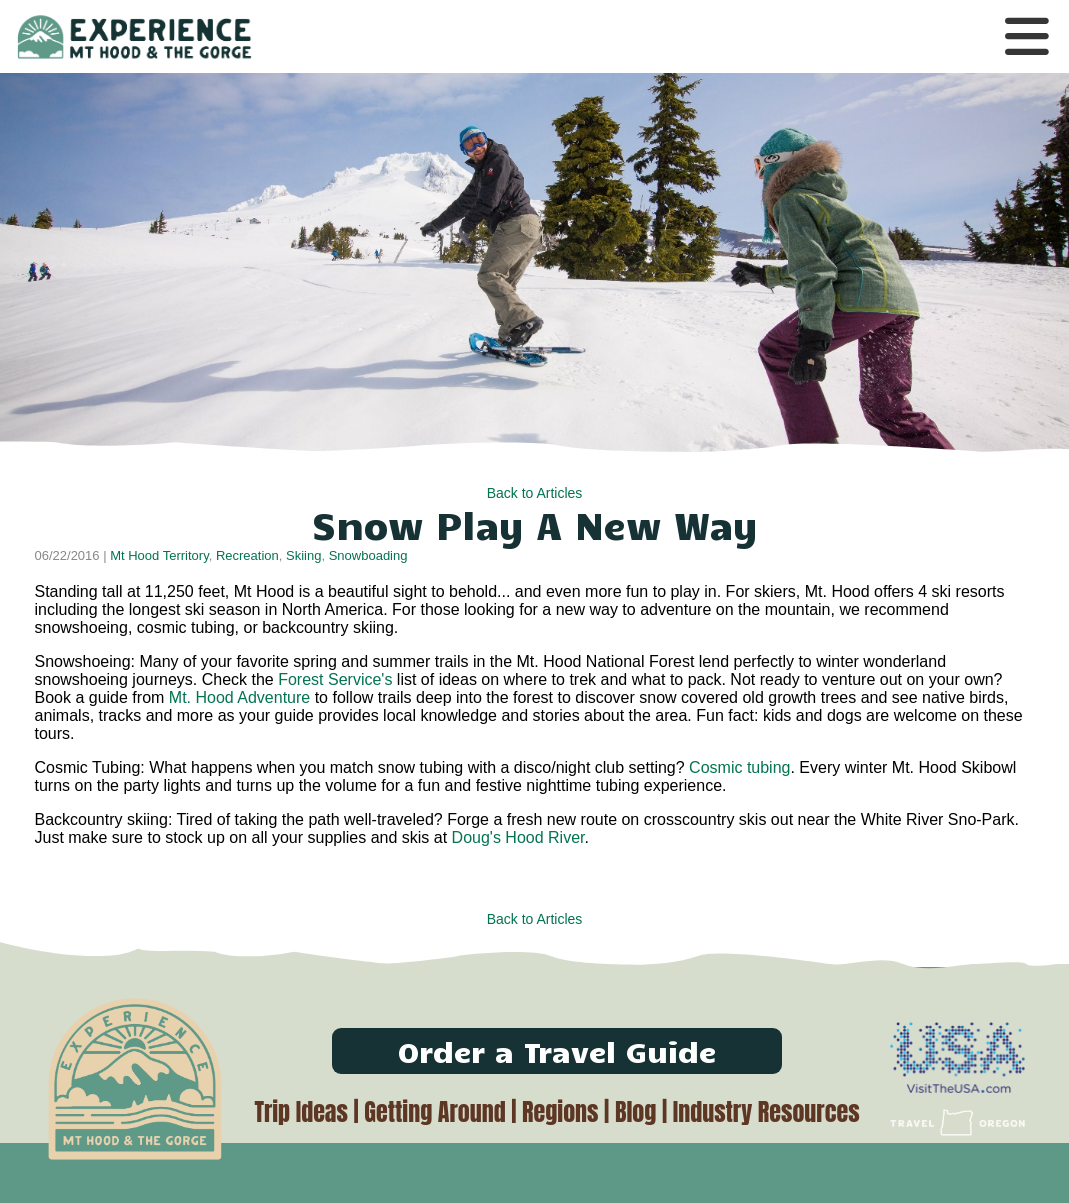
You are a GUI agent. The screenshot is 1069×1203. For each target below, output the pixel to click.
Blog (635, 1112)
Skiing (303, 555)
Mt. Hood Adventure (242, 697)
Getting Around (434, 1112)
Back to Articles (535, 493)
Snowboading (368, 555)
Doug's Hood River (518, 837)
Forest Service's (333, 679)
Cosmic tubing (739, 767)
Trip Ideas (300, 1112)
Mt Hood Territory (159, 555)
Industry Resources (766, 1112)
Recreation (247, 555)
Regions (560, 1112)
